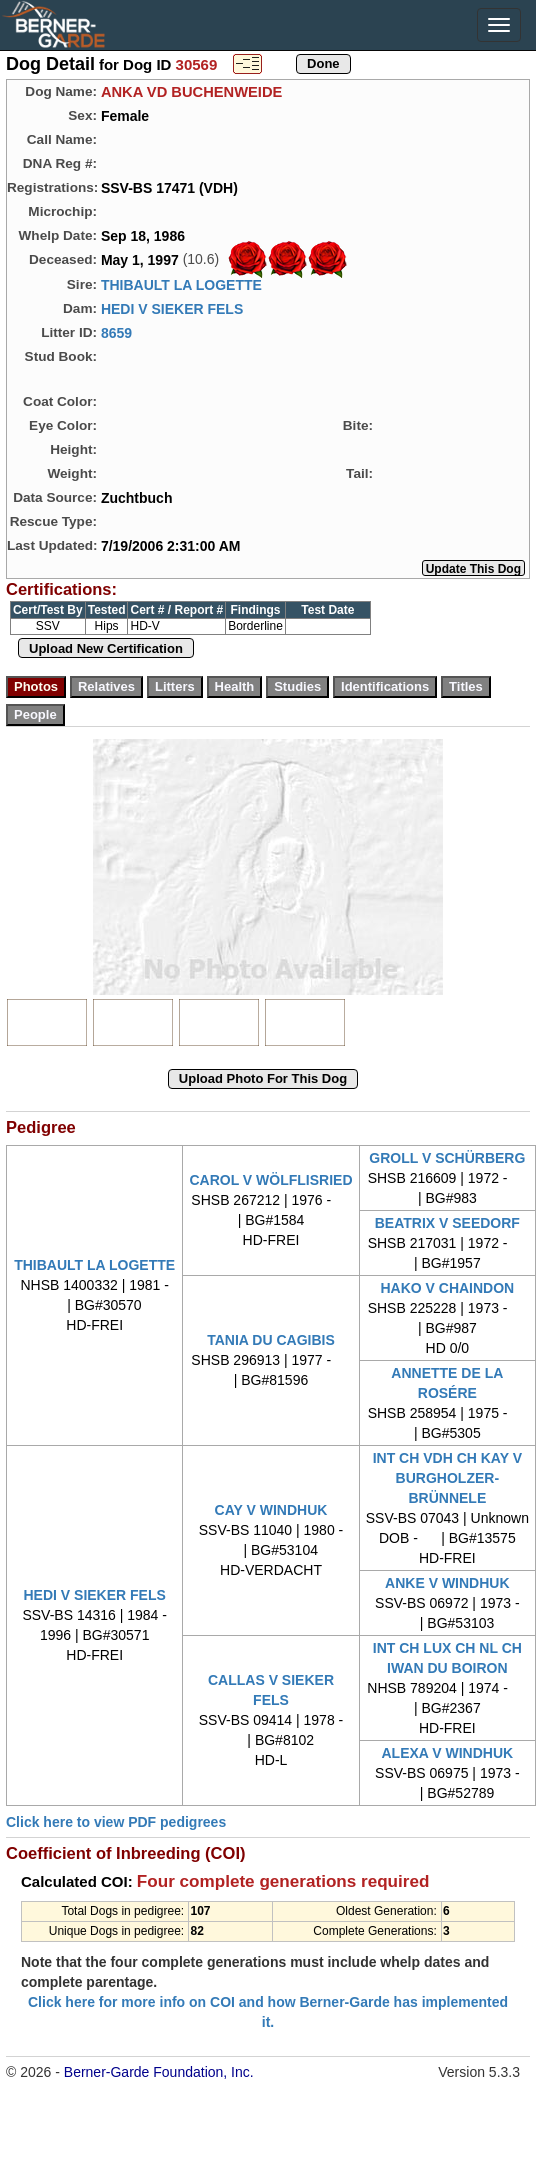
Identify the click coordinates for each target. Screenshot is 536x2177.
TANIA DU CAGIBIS (271, 1340)
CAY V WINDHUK (271, 1510)
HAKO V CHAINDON (447, 1288)
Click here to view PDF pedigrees (116, 1822)
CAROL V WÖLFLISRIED (270, 1180)
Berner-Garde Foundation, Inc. (159, 2072)
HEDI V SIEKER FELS (172, 309)
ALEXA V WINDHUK (447, 1753)
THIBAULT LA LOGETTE (181, 285)
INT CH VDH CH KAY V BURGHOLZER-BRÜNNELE (447, 1478)
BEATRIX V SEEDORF (447, 1223)
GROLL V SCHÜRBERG (447, 1158)
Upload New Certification (106, 648)
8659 (116, 333)
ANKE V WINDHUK (447, 1583)
